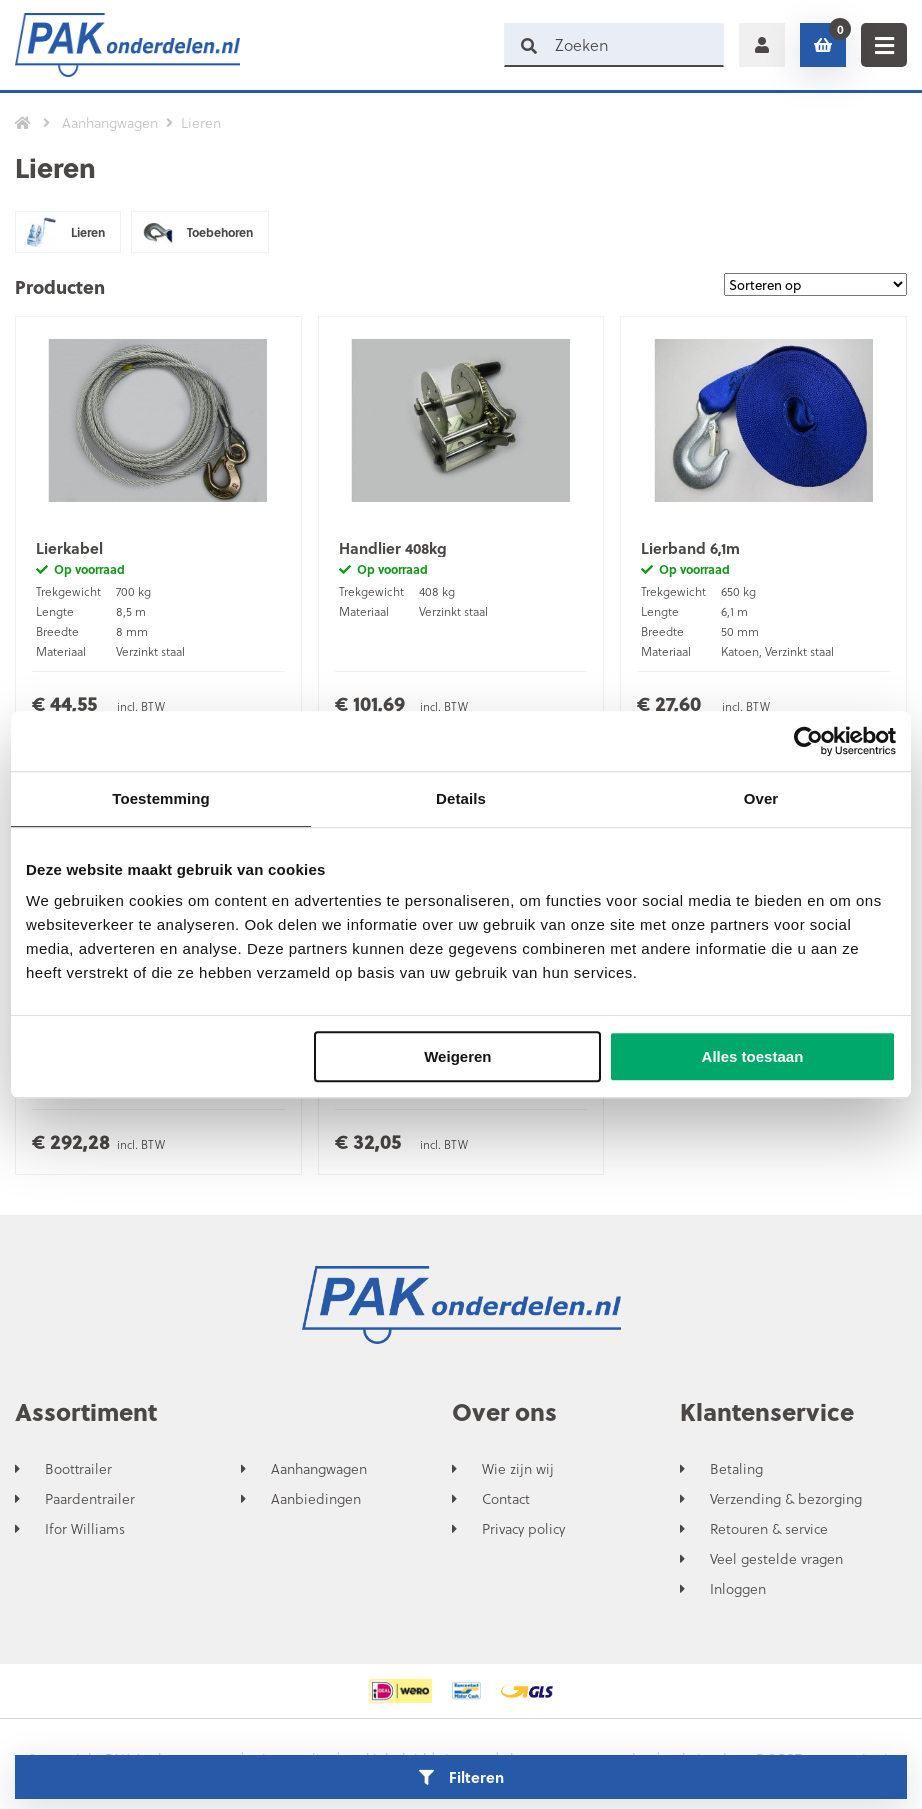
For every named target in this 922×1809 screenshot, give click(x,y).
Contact (506, 1499)
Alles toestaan (753, 1056)
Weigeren (457, 1056)
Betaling (736, 1469)
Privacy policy (523, 1529)
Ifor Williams (85, 1529)
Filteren (461, 1777)
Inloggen (738, 1589)
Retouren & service (769, 1529)
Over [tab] (761, 798)
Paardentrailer (90, 1499)
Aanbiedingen (316, 1499)
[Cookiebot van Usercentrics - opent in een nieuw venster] (808, 741)
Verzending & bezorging (786, 1499)
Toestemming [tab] (161, 798)
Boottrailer (78, 1469)
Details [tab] (461, 798)
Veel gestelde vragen (776, 1559)
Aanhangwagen (319, 1469)
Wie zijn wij (518, 1469)
